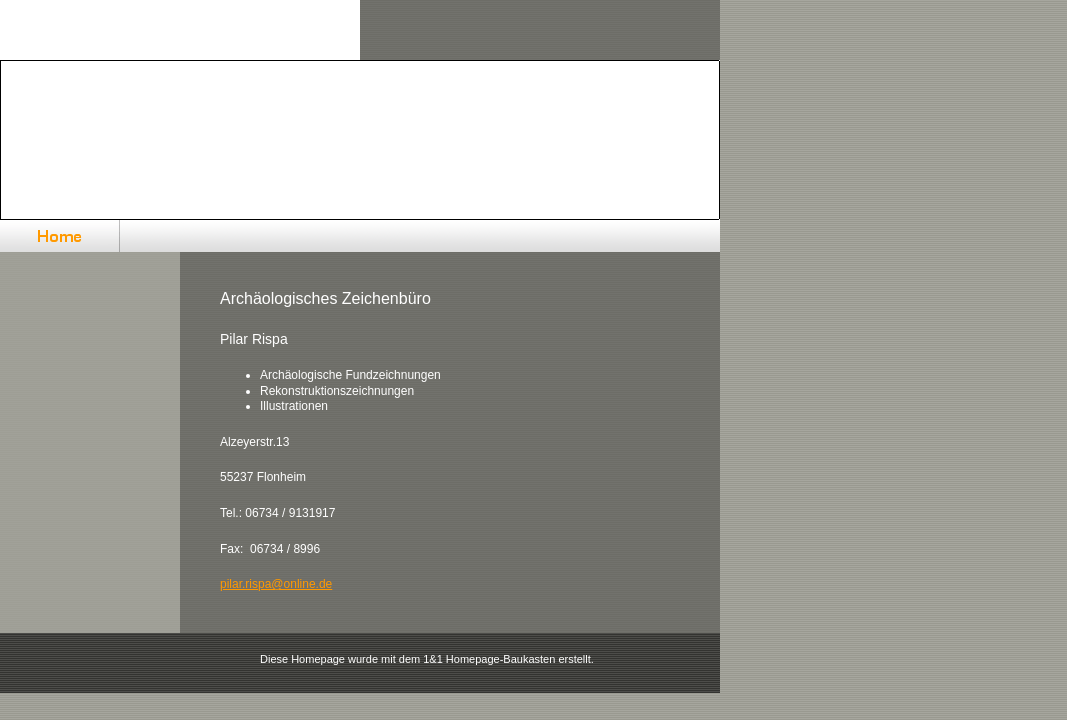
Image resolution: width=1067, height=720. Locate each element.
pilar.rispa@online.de (276, 584)
